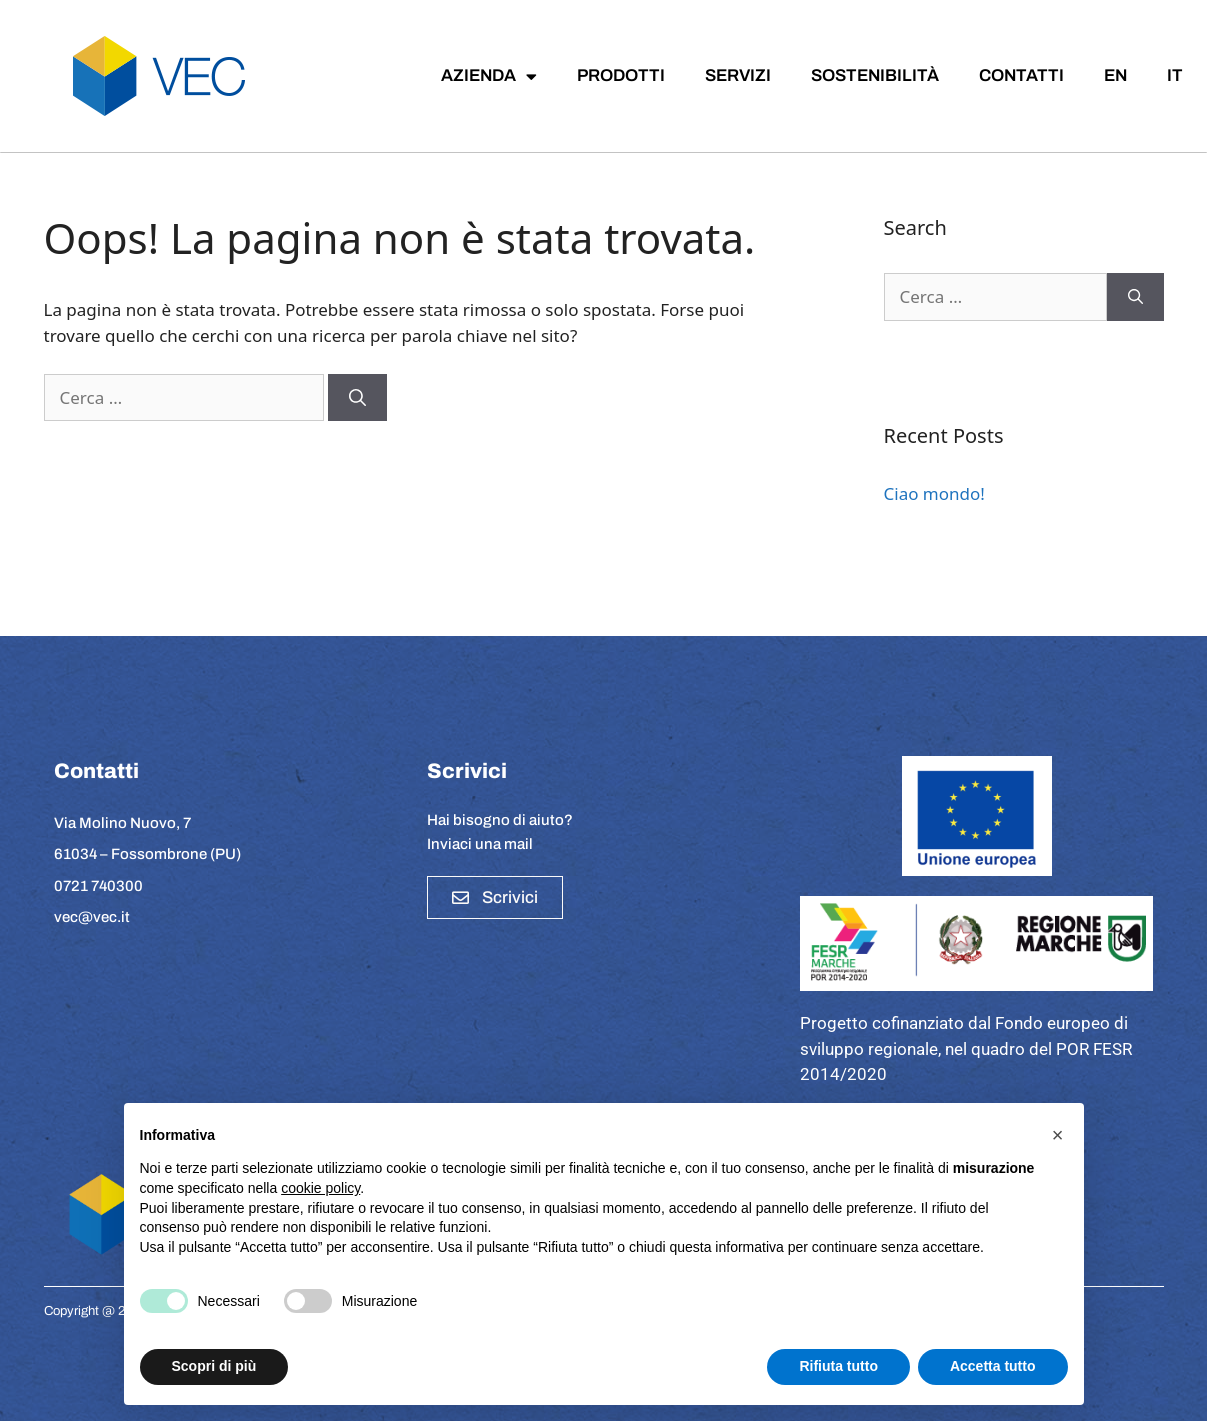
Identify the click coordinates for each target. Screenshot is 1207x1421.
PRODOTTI (621, 75)
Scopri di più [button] (214, 1366)
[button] (1058, 1135)
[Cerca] (357, 398)
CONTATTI (1021, 75)
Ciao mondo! (934, 493)
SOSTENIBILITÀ (875, 75)
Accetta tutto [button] (993, 1366)
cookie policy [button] (320, 1188)
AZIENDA (489, 76)
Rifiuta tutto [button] (838, 1366)
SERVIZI (738, 75)
